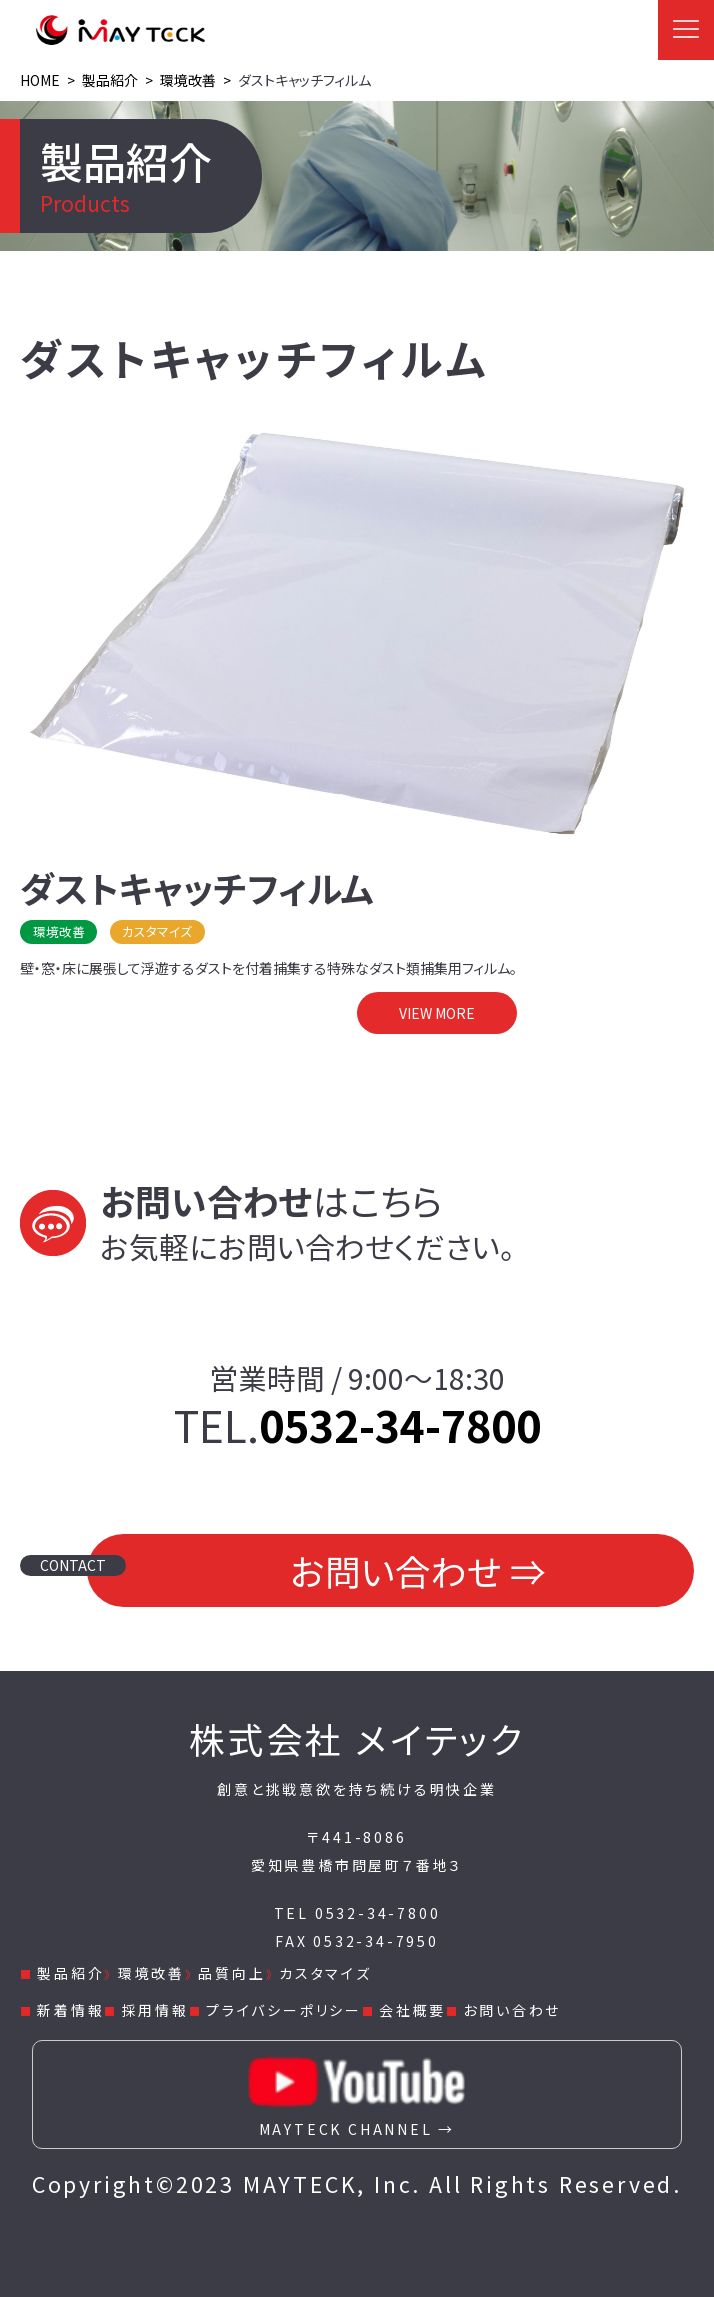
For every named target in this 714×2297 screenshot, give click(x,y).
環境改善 (151, 1973)
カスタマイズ (325, 1973)
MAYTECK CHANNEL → (357, 2090)
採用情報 (155, 2010)
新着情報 (70, 2010)
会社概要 (412, 2010)
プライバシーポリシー (284, 2010)
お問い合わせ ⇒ (418, 1570)
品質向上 (231, 1973)
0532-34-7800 (400, 1424)
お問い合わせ (512, 2010)
